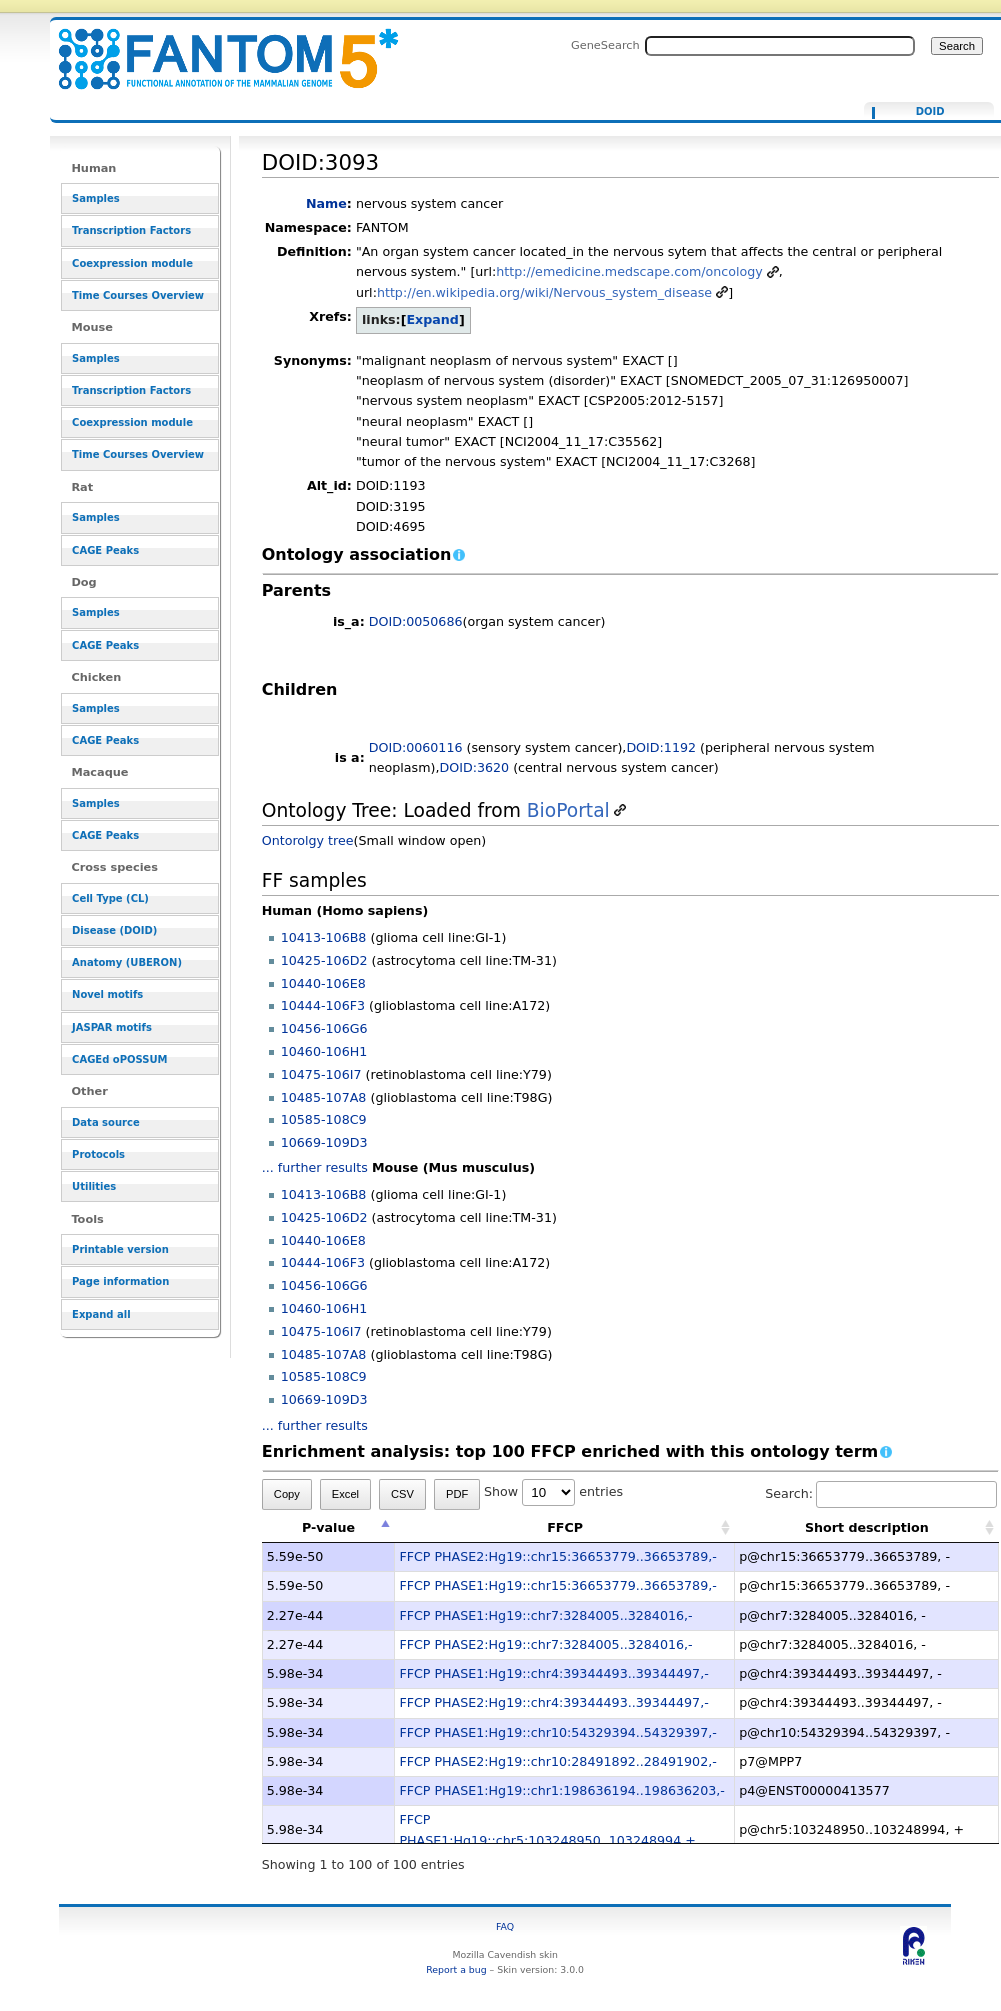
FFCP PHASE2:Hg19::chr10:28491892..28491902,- (557, 1761)
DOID (930, 112)
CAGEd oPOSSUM (119, 1059)
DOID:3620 (474, 767)
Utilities (94, 1186)
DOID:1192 (661, 747)
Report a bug (456, 1969)
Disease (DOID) (114, 930)
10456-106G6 (324, 1028)
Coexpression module (132, 263)
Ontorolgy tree (308, 840)
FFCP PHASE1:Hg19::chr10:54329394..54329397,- (557, 1732)
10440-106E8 (323, 983)
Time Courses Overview (138, 295)
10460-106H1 (324, 1051)
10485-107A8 (324, 1097)
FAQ (505, 1926)
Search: (881, 1493)
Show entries (553, 1491)
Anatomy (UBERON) (127, 962)
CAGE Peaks (105, 550)
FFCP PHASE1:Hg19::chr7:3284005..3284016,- (545, 1615)
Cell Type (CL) (110, 898)
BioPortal (568, 810)
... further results (315, 1167)
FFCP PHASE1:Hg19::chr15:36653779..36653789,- (557, 1585)
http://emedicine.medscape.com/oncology (629, 271)
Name (326, 203)
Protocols (98, 1154)
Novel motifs (107, 994)
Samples (96, 198)
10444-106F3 (323, 1005)
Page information (120, 1281)
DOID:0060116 (416, 747)
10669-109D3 (324, 1142)
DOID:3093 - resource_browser (216, 47)
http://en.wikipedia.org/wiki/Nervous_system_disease (544, 292)
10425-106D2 (324, 960)
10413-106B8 (324, 937)
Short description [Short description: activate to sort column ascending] (867, 1527)
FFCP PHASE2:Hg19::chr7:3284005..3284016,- (545, 1644)
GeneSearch (605, 45)
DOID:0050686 (416, 621)
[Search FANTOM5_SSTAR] (780, 46)
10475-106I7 (321, 1074)
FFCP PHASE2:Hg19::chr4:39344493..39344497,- (553, 1702)
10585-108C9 (324, 1119)
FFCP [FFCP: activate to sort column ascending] (565, 1527)
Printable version (120, 1249)
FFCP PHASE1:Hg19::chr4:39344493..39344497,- (553, 1673)
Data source (106, 1122)
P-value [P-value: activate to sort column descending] (328, 1527)
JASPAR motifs (112, 1027)
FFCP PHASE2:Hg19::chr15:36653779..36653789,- (557, 1556)
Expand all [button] (101, 1314)
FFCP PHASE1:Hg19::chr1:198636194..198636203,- (561, 1790)
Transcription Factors (131, 230)
